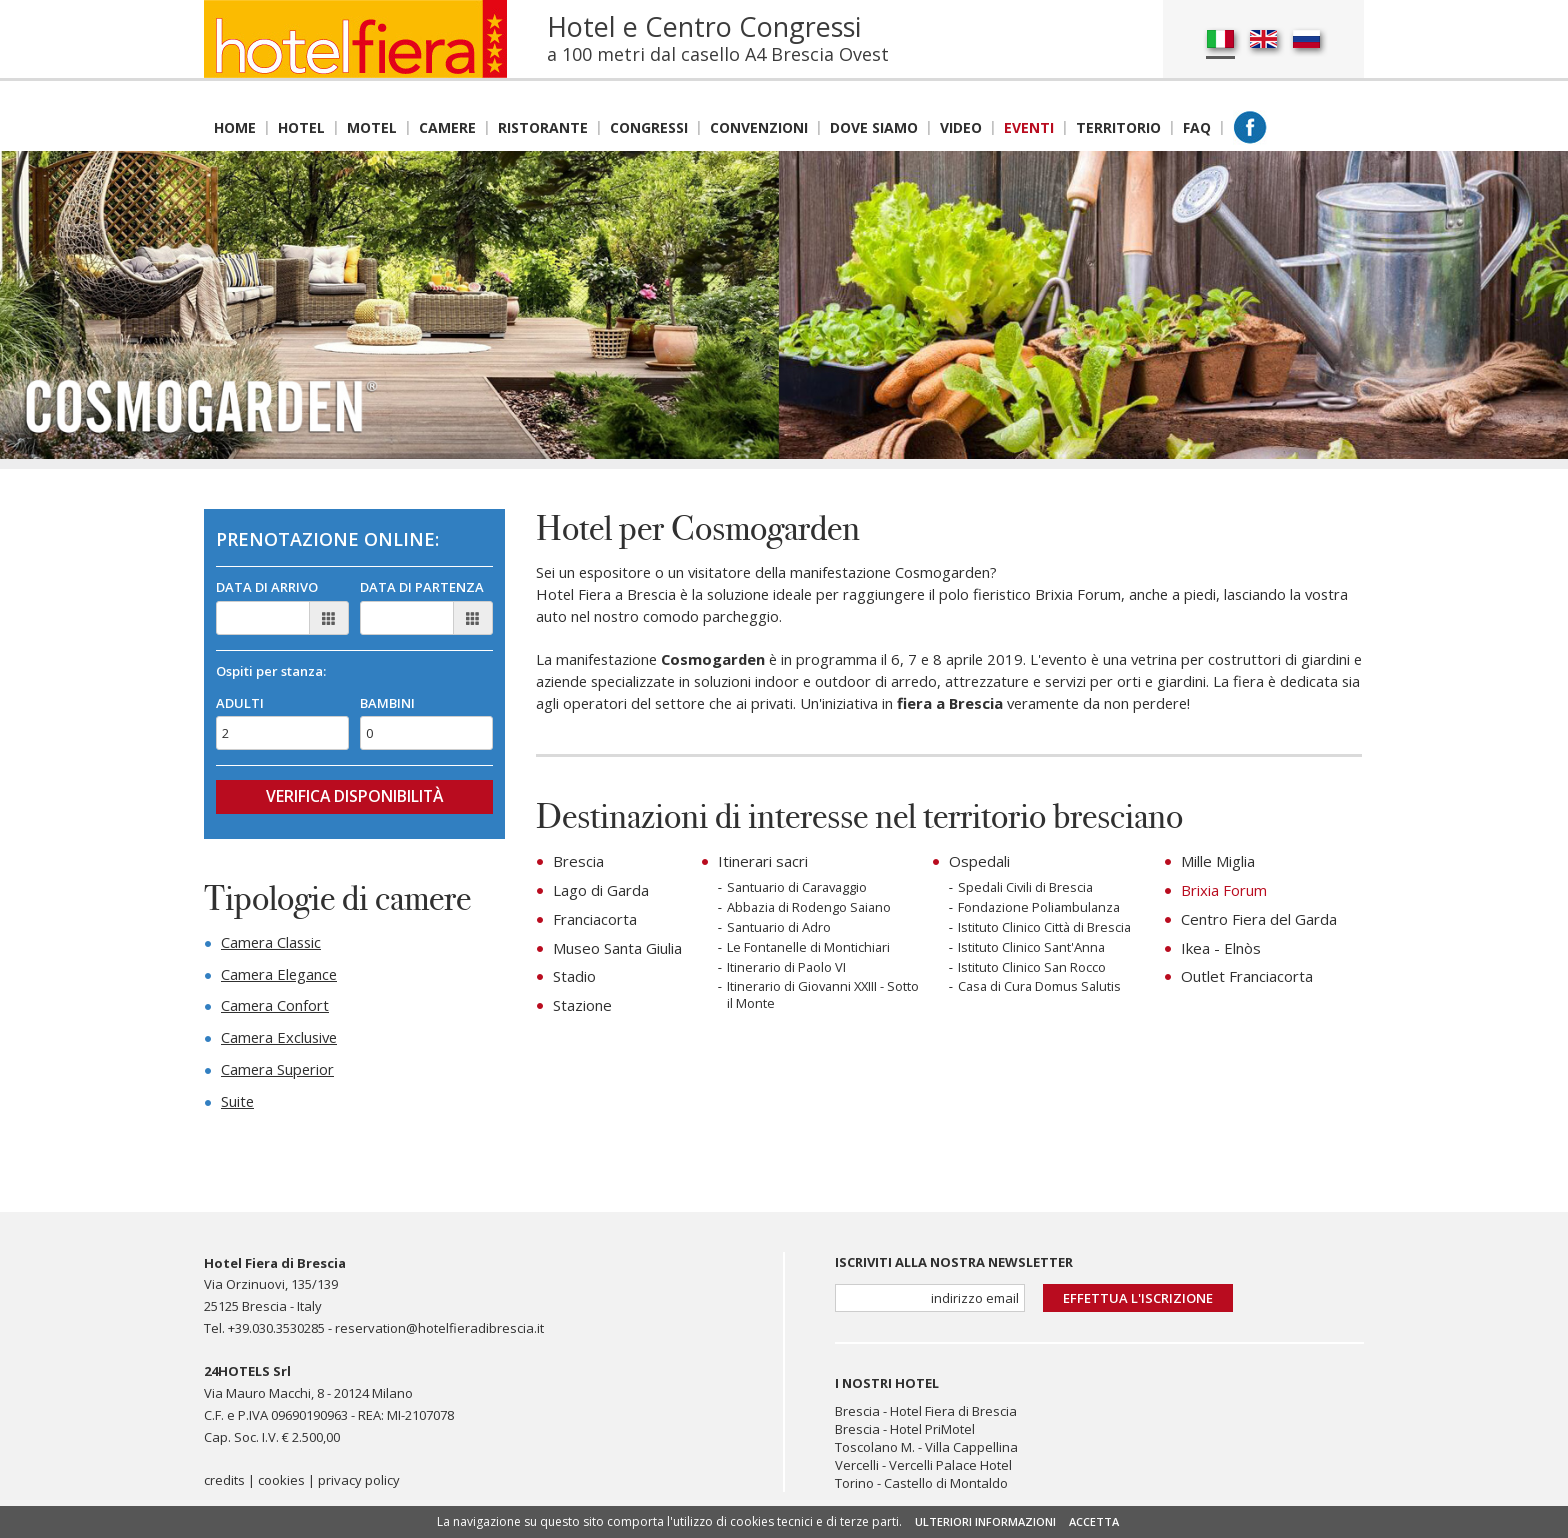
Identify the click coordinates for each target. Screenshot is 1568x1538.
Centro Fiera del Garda (1259, 919)
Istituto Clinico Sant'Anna (1032, 948)
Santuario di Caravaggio (800, 888)
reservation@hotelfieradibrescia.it (439, 1333)
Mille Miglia (1218, 863)
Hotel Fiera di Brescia (953, 1416)
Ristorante (543, 127)
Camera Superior (278, 1073)
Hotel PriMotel (932, 1434)
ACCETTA (1094, 1521)
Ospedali (979, 863)
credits (224, 1487)
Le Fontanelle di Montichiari (809, 948)
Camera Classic (272, 945)
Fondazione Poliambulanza (1041, 908)
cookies (281, 1487)
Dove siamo (874, 127)
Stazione (582, 1003)
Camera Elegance (280, 977)
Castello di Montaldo (946, 1488)
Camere (447, 127)
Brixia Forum (1224, 891)
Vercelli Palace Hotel (950, 1470)
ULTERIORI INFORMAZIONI (985, 1521)
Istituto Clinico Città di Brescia (1045, 928)
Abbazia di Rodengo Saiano (811, 908)
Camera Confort (275, 1009)
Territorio (1118, 127)
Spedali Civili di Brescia (1027, 888)
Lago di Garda (601, 891)
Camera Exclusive (281, 1041)
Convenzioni (759, 127)
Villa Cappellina (971, 1452)
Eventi (1029, 127)
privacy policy (359, 1487)
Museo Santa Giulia (617, 947)
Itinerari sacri (763, 863)
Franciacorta (595, 919)
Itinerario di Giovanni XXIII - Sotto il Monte (825, 997)
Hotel (301, 127)
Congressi (649, 127)
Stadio (574, 975)
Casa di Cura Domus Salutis (1041, 988)
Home (235, 127)
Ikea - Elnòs (1221, 947)
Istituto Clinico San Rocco (1032, 968)
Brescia (578, 863)
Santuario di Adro (780, 928)
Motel (372, 127)
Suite (238, 1105)
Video (961, 127)
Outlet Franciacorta (1247, 975)
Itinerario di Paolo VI (787, 968)
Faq (1197, 127)
